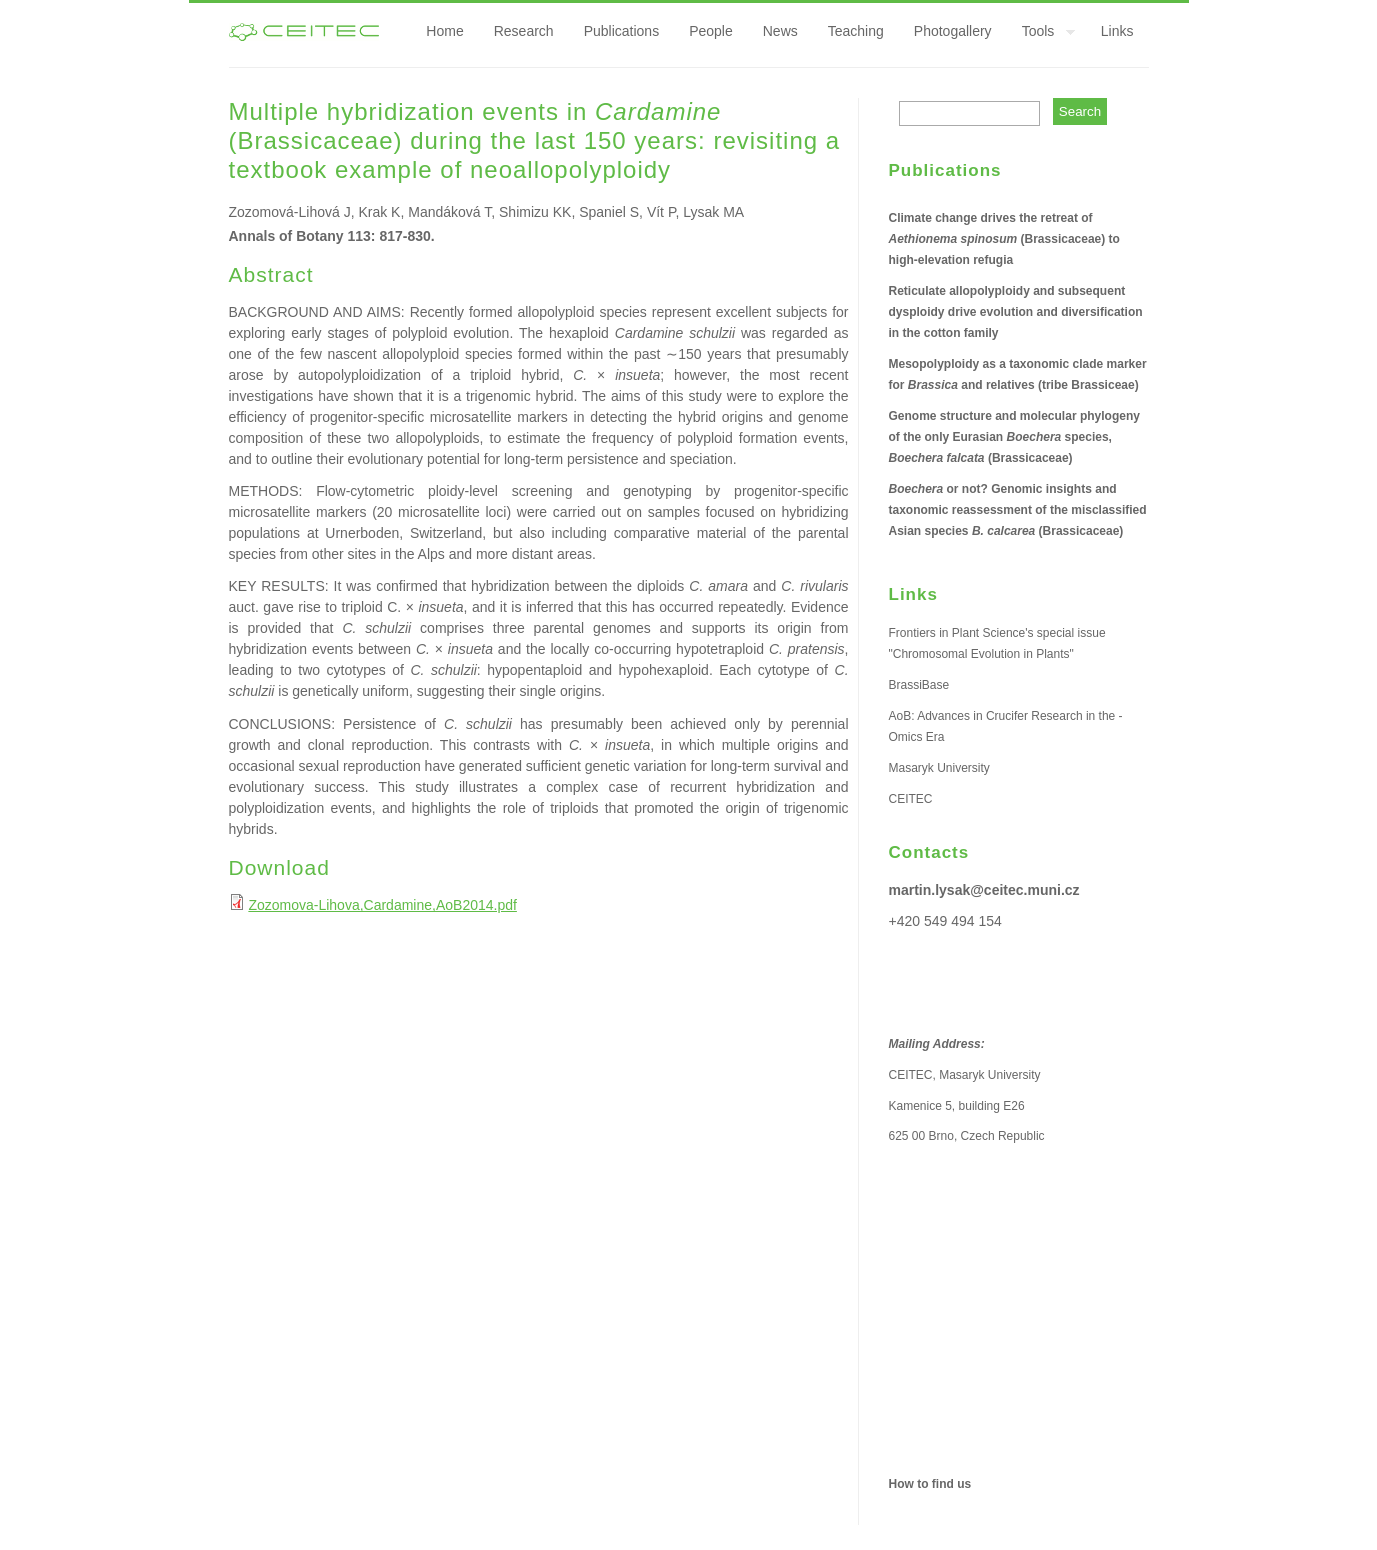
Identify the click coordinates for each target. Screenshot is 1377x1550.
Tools (1041, 34)
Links (1117, 31)
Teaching (856, 31)
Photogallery (953, 31)
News (780, 31)
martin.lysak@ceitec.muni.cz (984, 890)
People (711, 31)
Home (444, 31)
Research (524, 31)
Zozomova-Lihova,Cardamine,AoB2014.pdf (382, 905)
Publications (622, 31)
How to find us (930, 1484)
